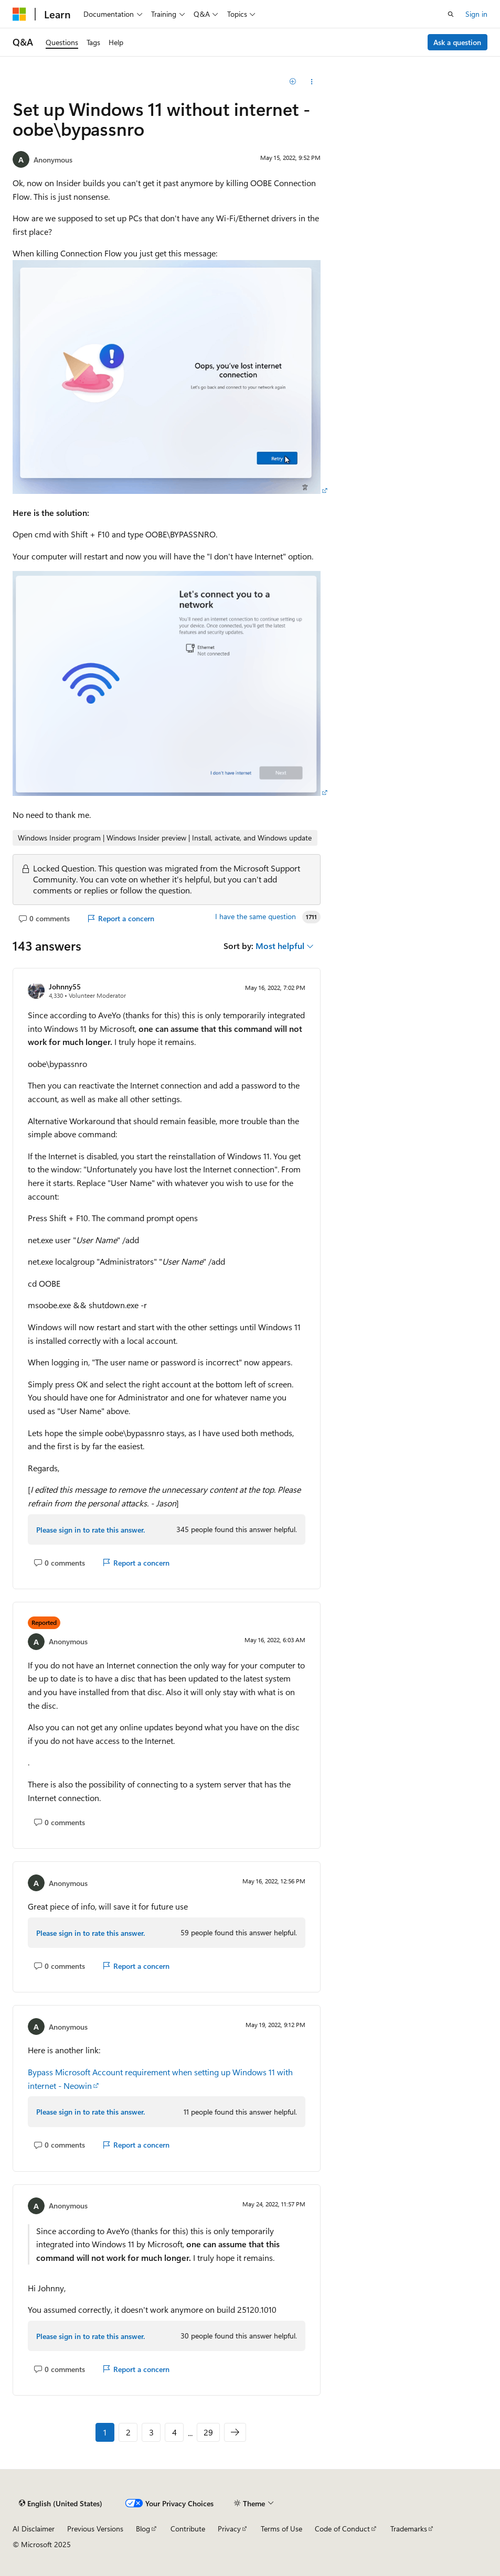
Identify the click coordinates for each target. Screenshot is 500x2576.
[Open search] (450, 14)
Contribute (188, 2529)
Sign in (476, 14)
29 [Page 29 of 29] (208, 2432)
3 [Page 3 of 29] (151, 2432)
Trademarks (408, 2529)
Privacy (229, 2529)
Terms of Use (281, 2529)
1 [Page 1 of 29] (105, 2432)
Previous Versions (95, 2529)
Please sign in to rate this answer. (90, 1530)
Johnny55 (65, 986)
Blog (143, 2529)
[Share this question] (311, 81)
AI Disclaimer (34, 2529)
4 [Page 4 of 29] (174, 2432)
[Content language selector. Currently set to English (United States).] (61, 2503)
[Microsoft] (19, 14)
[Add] (293, 81)
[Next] (235, 2432)
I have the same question (255, 916)
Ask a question (457, 42)
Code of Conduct (342, 2529)
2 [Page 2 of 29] (128, 2432)
